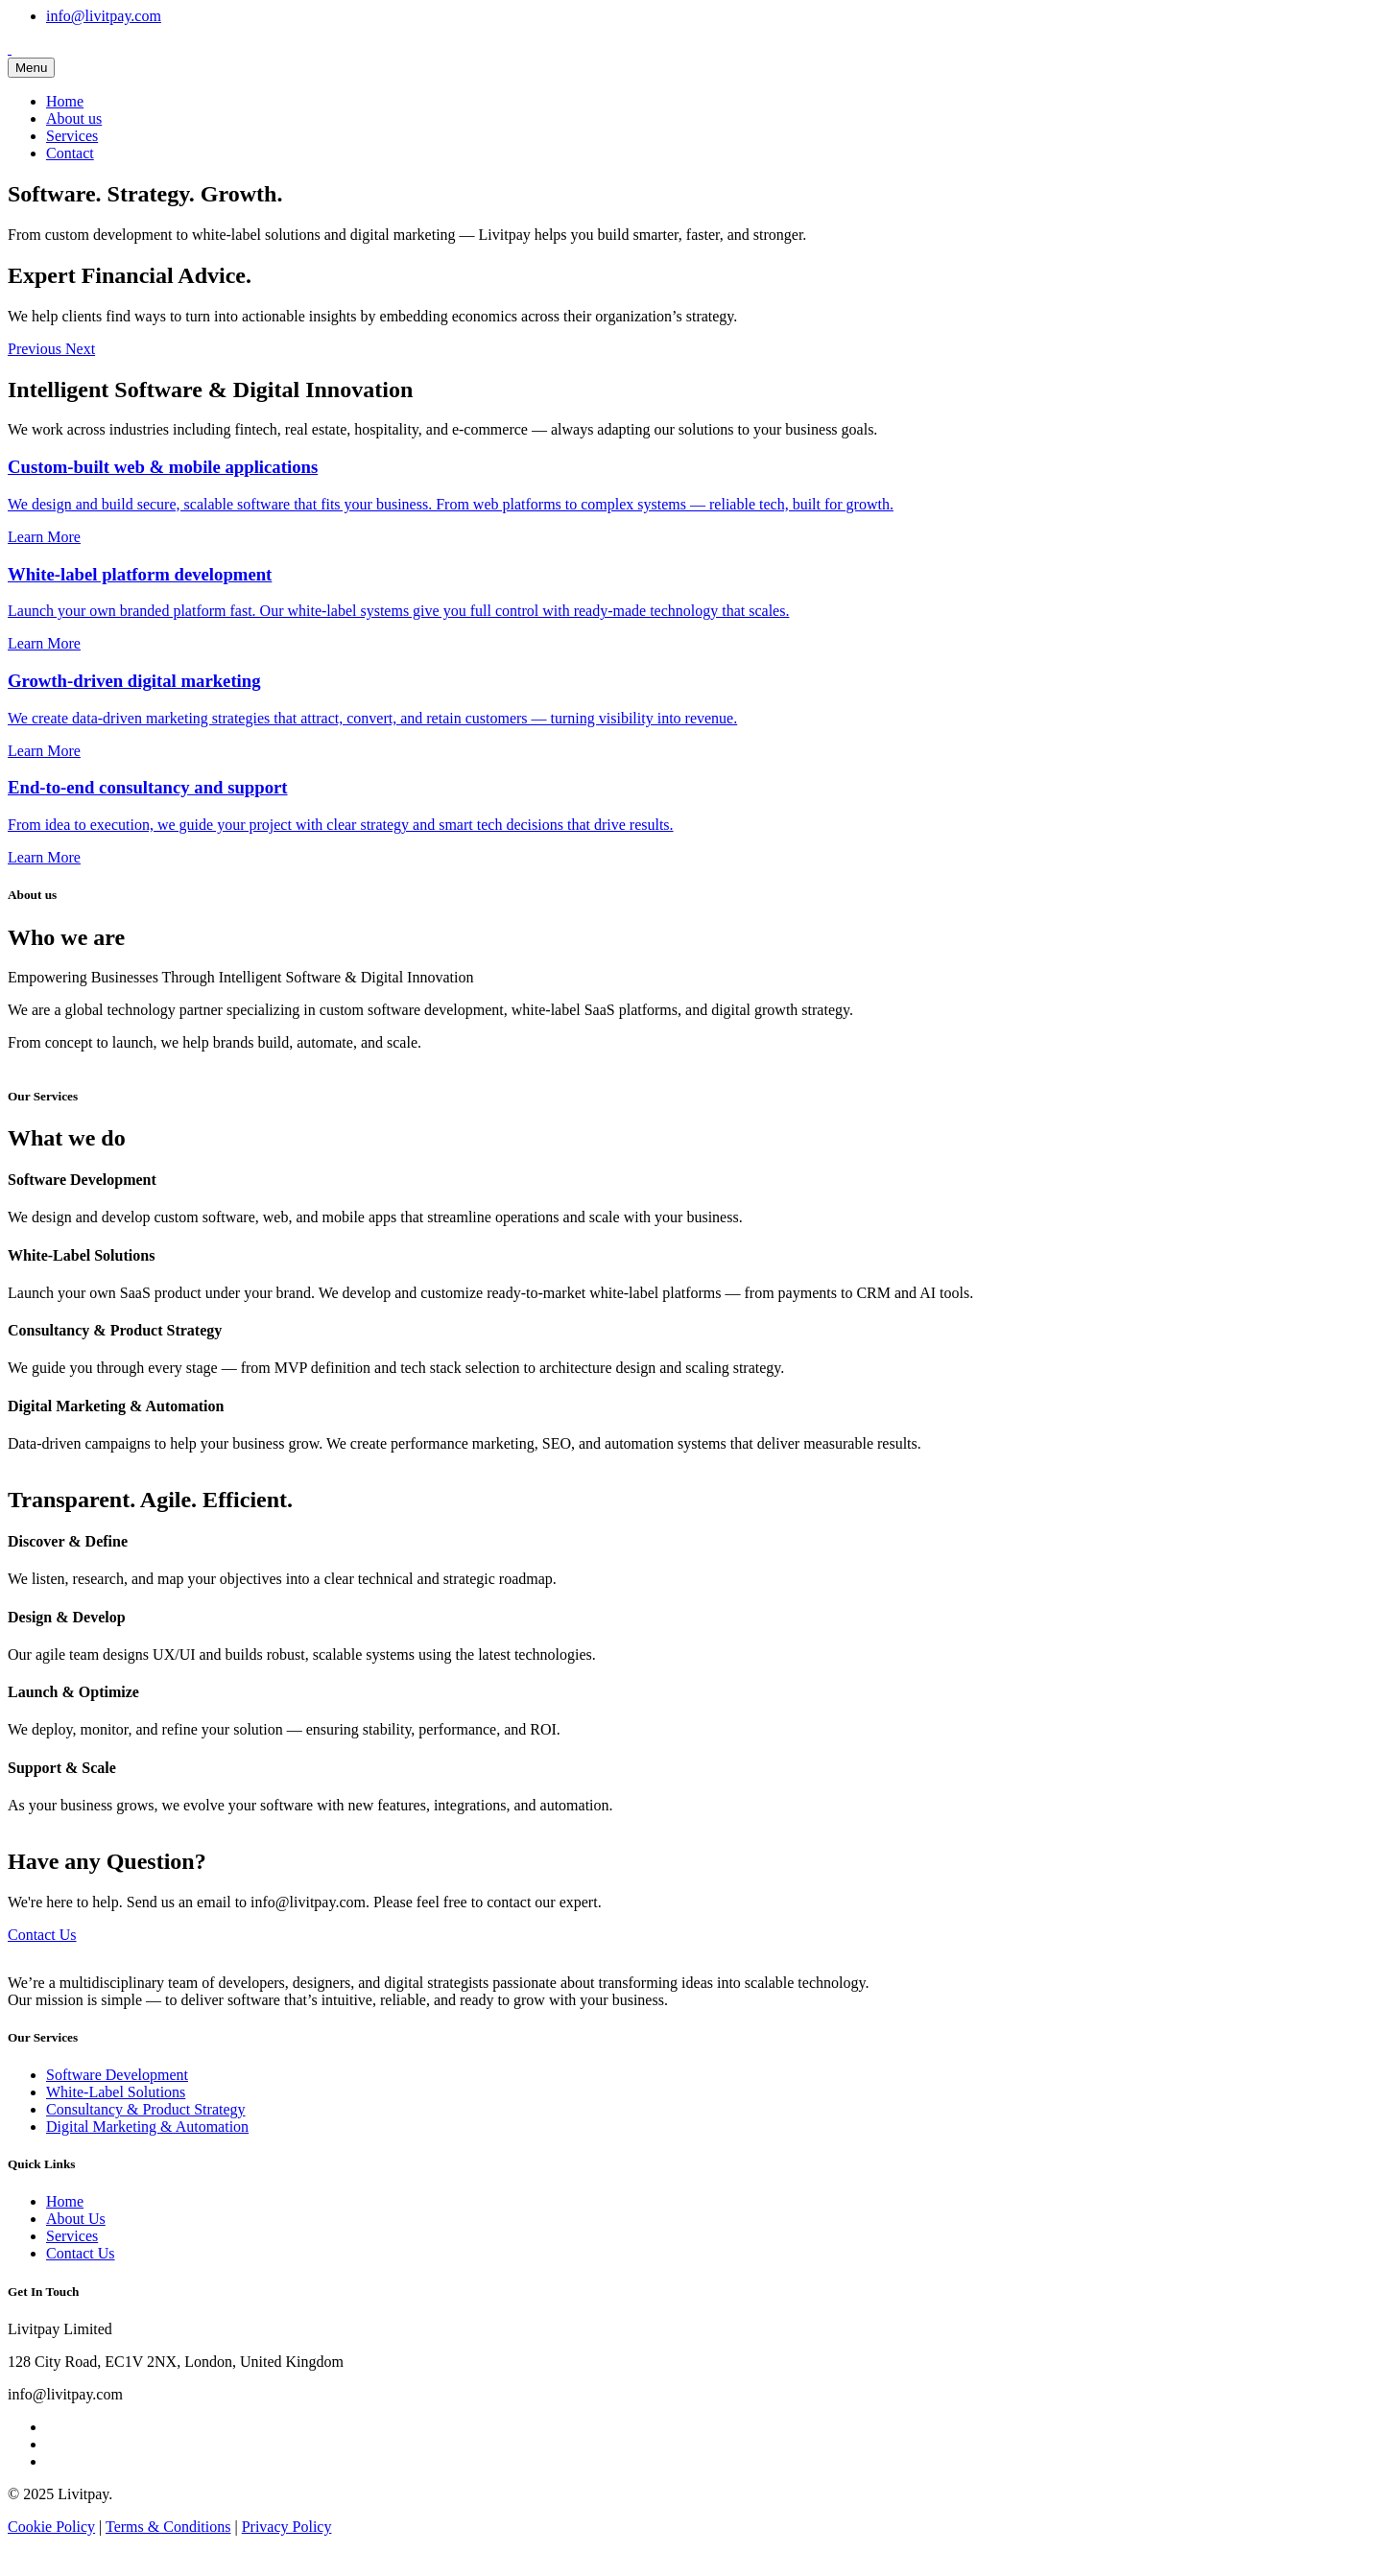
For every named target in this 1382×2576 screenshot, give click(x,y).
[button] (36, 349)
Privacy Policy (287, 2526)
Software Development (117, 2075)
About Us (76, 2218)
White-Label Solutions (115, 2092)
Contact (70, 153)
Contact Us (42, 1934)
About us (74, 118)
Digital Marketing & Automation (147, 2126)
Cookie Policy (51, 2526)
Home (64, 101)
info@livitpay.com (103, 16)
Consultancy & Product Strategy (146, 2109)
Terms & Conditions (168, 2526)
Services (72, 136)
